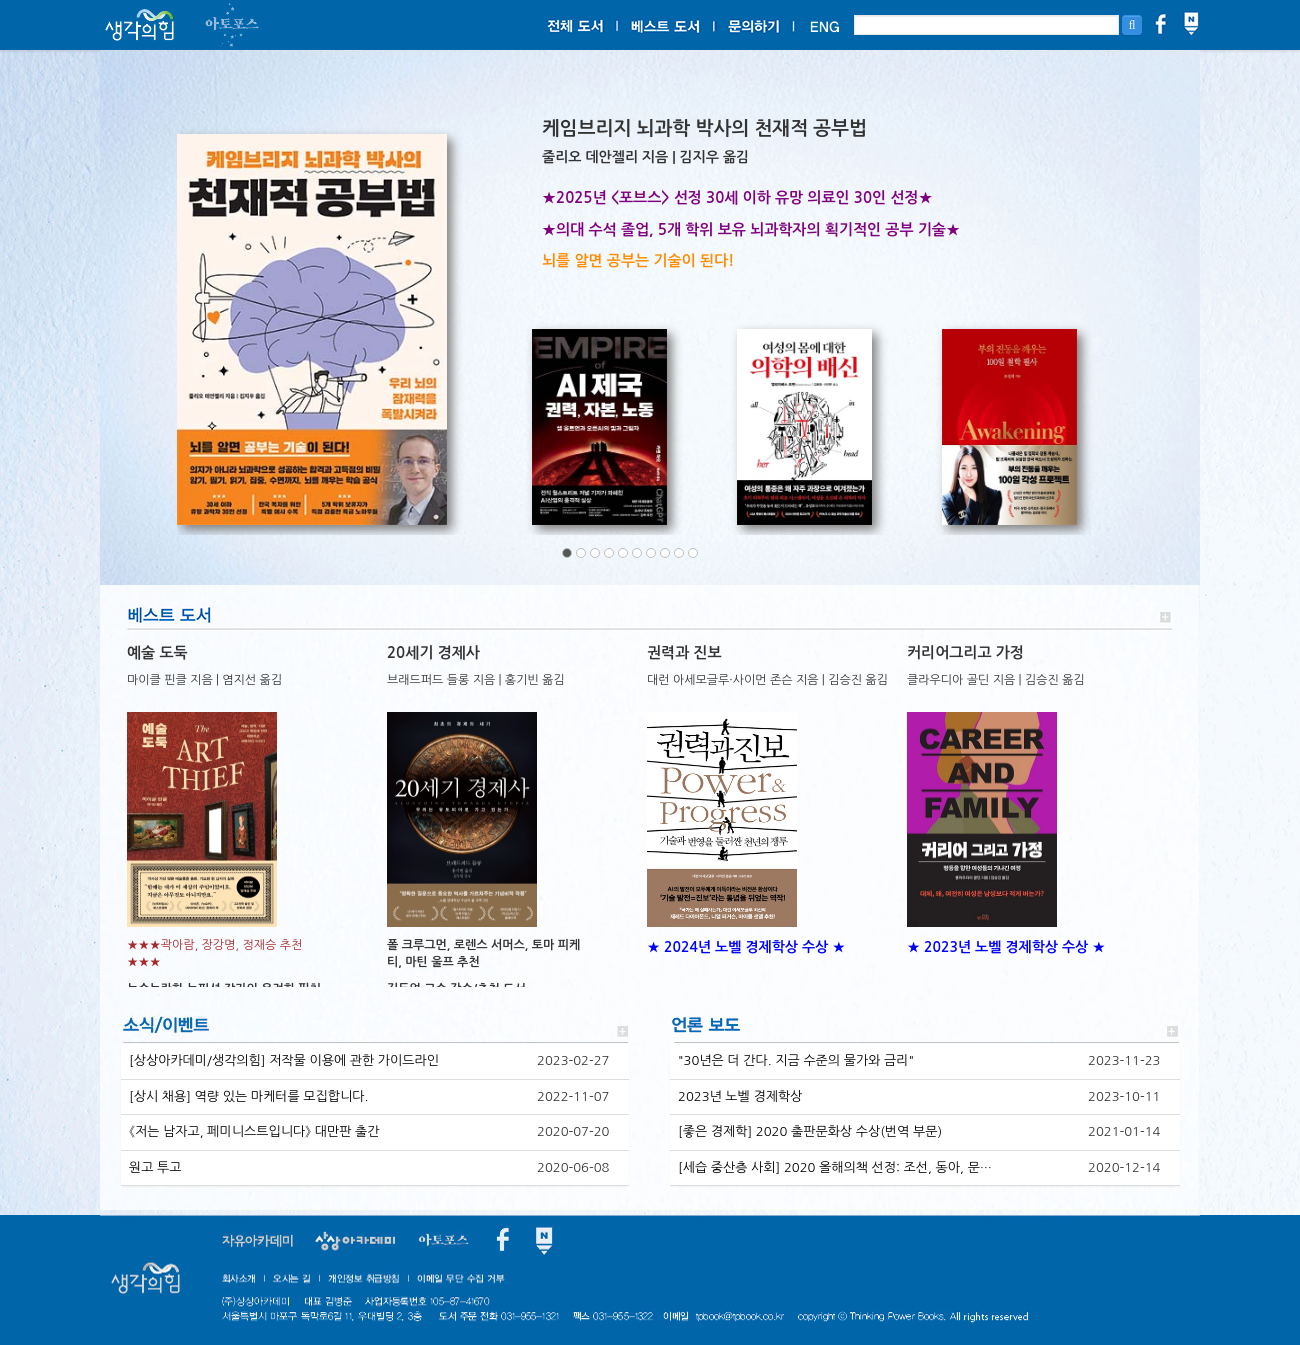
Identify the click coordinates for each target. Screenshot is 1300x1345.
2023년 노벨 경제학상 (740, 1096)
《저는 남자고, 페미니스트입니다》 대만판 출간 (254, 1131)
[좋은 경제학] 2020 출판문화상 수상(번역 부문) (810, 1131)
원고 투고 (155, 1167)
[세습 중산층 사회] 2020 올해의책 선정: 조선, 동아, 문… (835, 1167)
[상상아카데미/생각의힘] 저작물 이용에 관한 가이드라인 (284, 1060)
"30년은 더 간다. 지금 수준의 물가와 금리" (796, 1060)
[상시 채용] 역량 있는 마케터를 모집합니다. (248, 1096)
